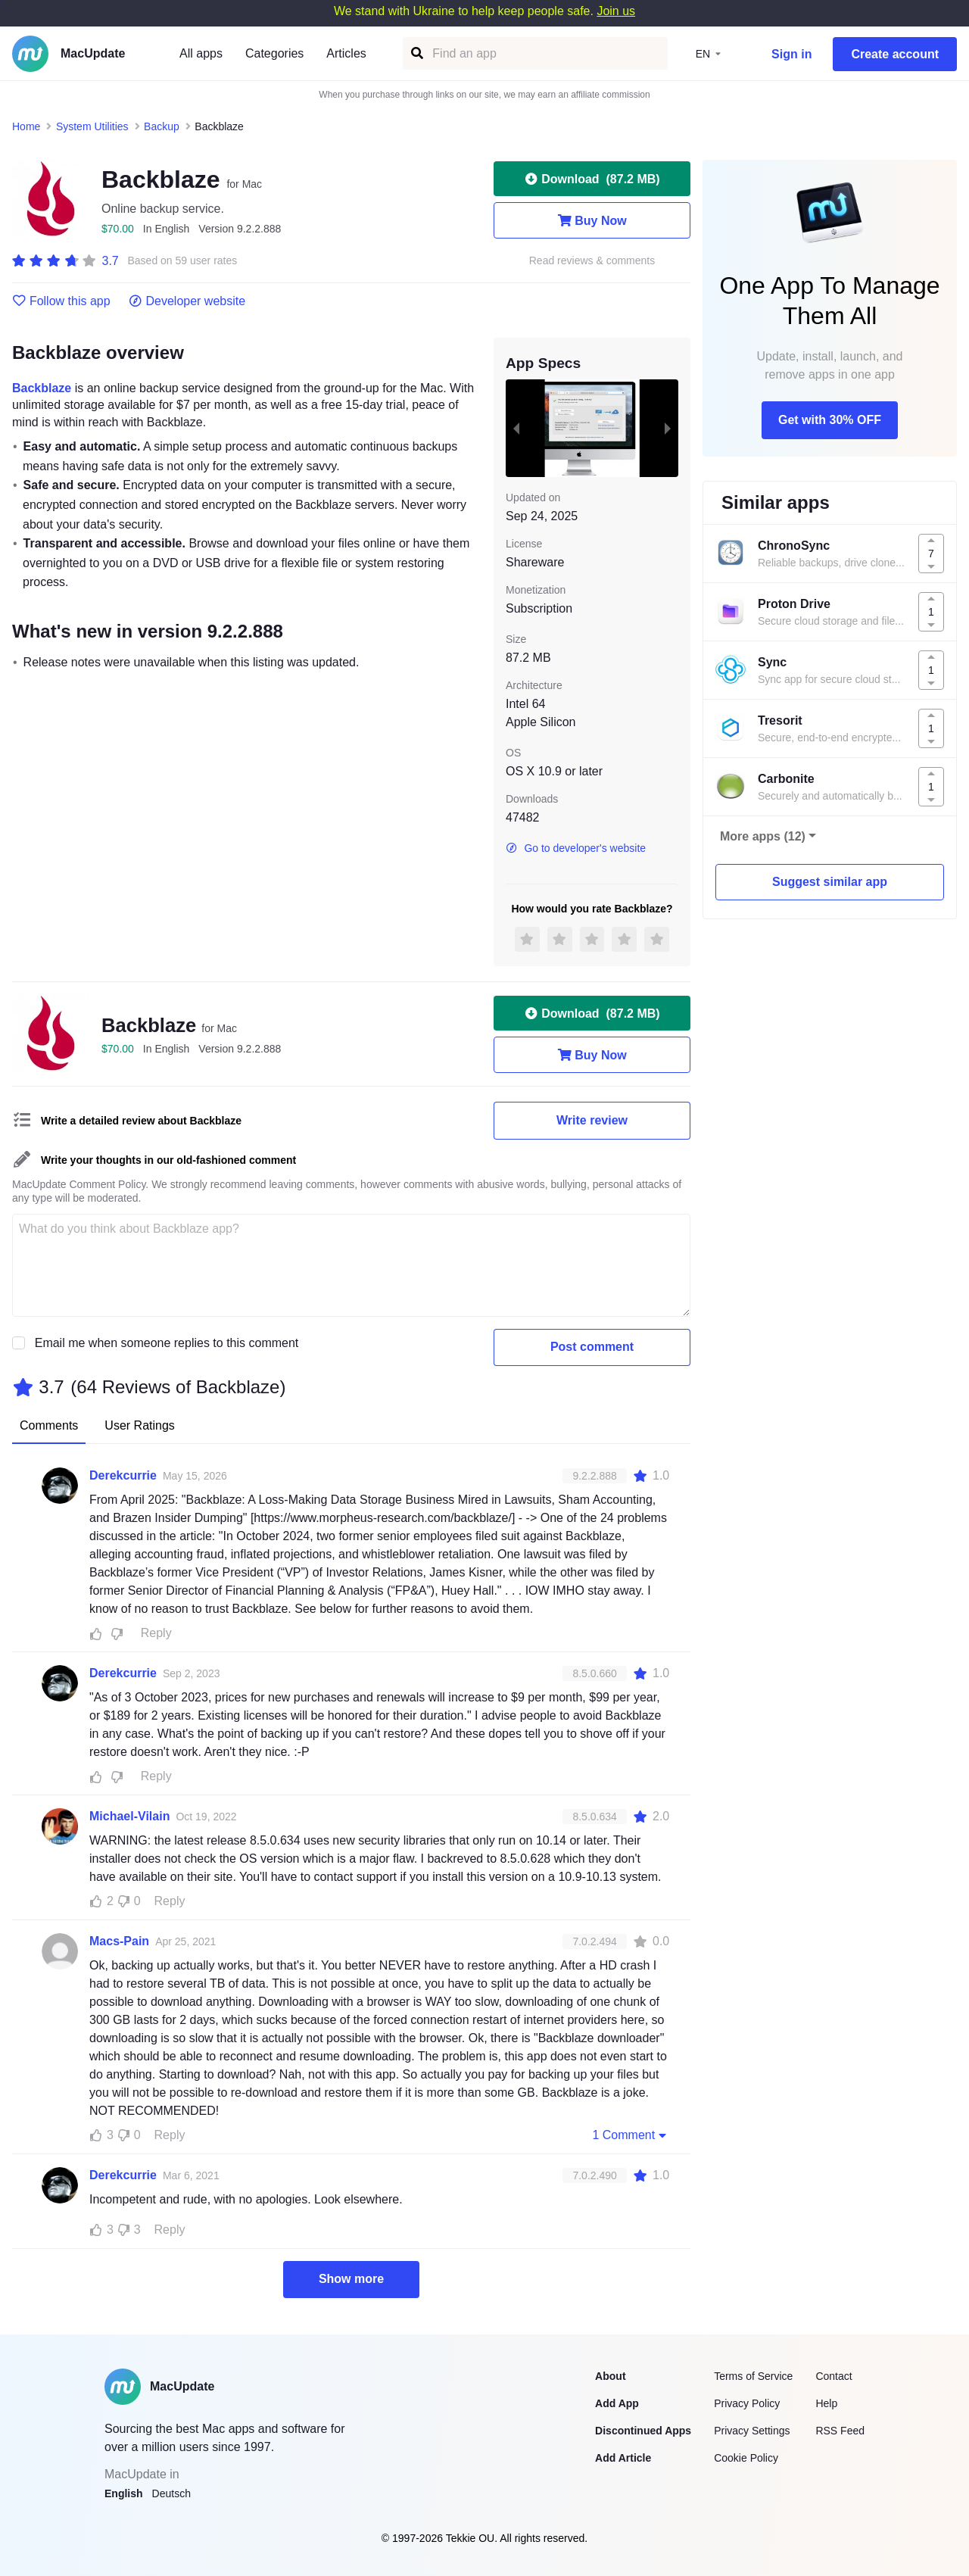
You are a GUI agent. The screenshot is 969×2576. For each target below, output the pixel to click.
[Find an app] (416, 53)
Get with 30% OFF (829, 420)
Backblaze (41, 388)
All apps (201, 53)
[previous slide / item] (516, 427)
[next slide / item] (667, 427)
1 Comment (630, 2134)
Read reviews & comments (592, 260)
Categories (274, 53)
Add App (617, 2403)
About (610, 2376)
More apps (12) (762, 836)
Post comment (592, 1347)
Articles (346, 53)
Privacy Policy (747, 2403)
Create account (895, 54)
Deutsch (171, 2493)
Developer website (187, 301)
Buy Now (591, 220)
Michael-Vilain (129, 1816)
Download (591, 178)
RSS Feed (840, 2430)
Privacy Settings (752, 2430)
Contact (833, 2376)
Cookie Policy (746, 2458)
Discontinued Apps (643, 2430)
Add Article (623, 2458)
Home (26, 126)
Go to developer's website (576, 848)
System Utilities (92, 126)
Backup (161, 126)
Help (826, 2403)
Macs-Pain (119, 1941)
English (123, 2493)
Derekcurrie (123, 1475)
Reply (156, 1633)
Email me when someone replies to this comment (167, 1342)
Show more (351, 2279)
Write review (592, 1120)
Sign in (791, 54)
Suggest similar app (829, 882)
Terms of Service (753, 2376)
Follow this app (61, 301)
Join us (616, 11)
